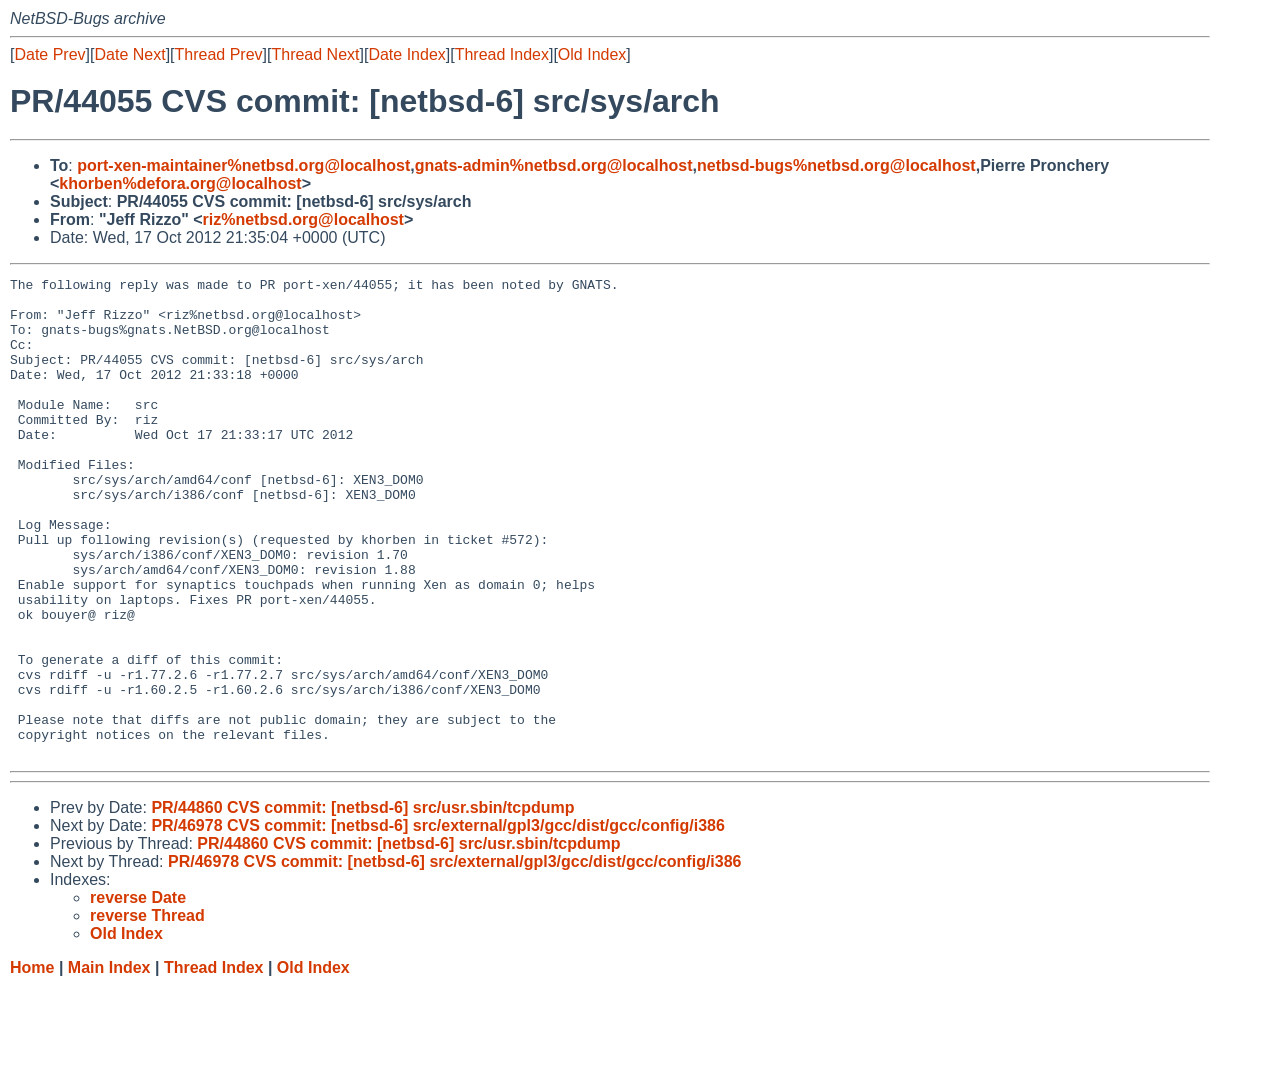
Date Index (406, 54)
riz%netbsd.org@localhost (303, 219)
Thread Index (502, 54)
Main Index (109, 1063)
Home (32, 1063)
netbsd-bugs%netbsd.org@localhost (836, 165)
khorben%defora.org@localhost (180, 183)
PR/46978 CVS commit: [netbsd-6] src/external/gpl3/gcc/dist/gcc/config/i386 (438, 921)
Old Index (592, 54)
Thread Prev (219, 54)
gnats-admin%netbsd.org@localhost (554, 165)
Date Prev (49, 54)
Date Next (129, 54)
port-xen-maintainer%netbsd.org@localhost (243, 165)
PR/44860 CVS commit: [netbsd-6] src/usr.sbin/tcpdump (362, 903)
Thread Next (315, 54)
